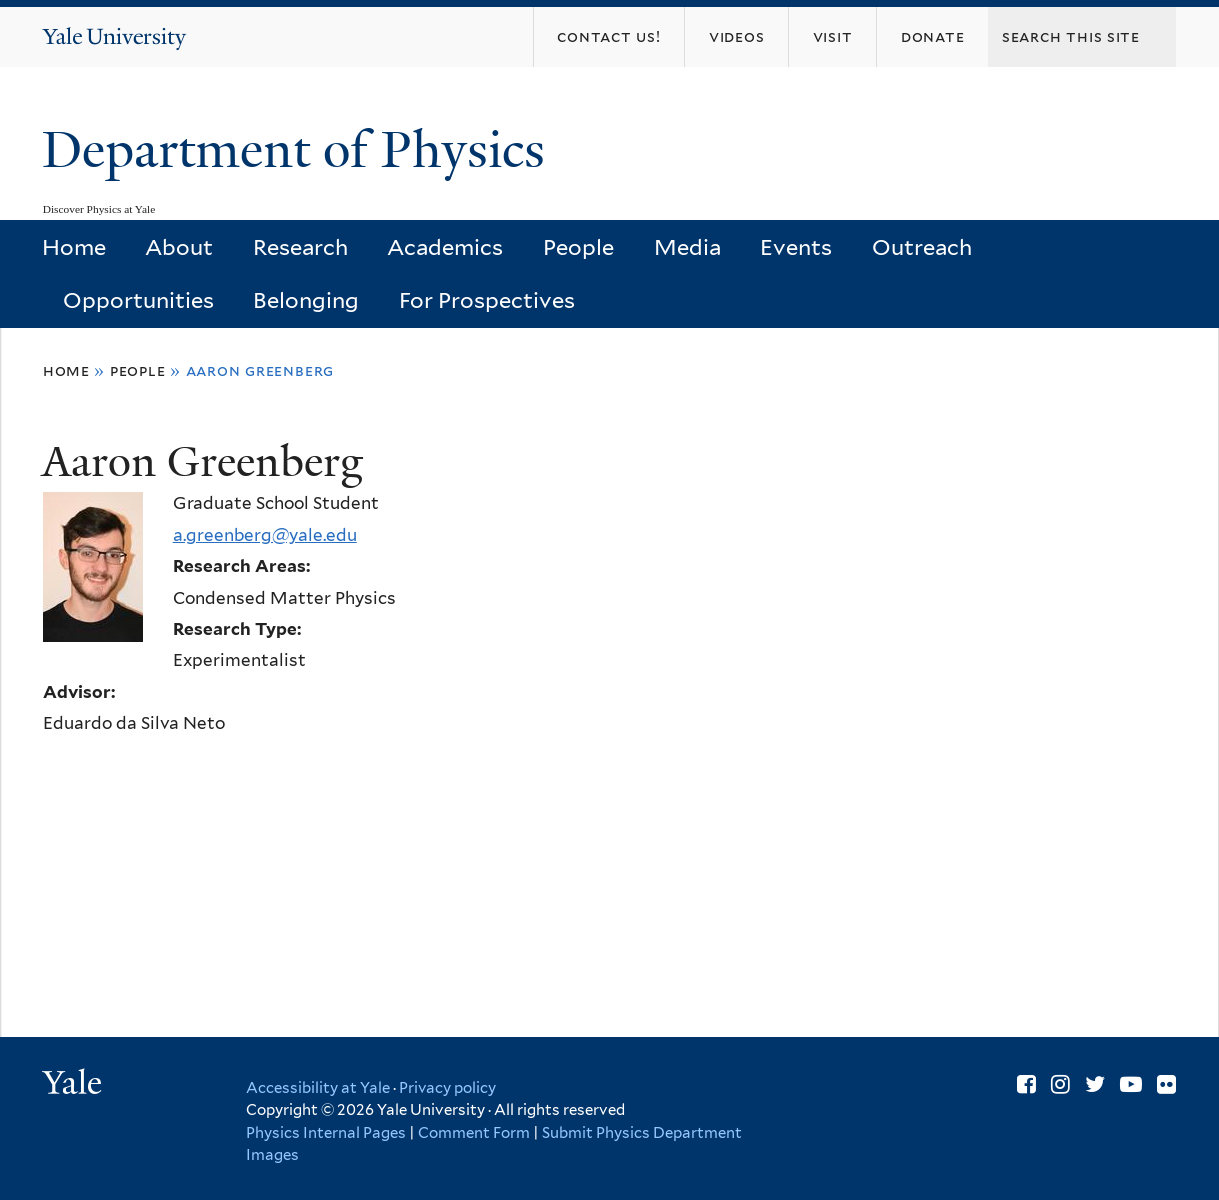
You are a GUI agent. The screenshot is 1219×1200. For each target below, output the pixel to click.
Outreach (922, 247)
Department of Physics (300, 150)
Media (687, 247)
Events (796, 247)
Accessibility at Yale (318, 1088)
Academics (445, 247)
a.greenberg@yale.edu (265, 535)
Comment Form (474, 1133)
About (179, 247)
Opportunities (138, 300)
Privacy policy (447, 1088)
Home (74, 247)
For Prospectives (487, 300)
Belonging (306, 300)
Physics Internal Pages (326, 1133)
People (578, 247)
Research (300, 247)
